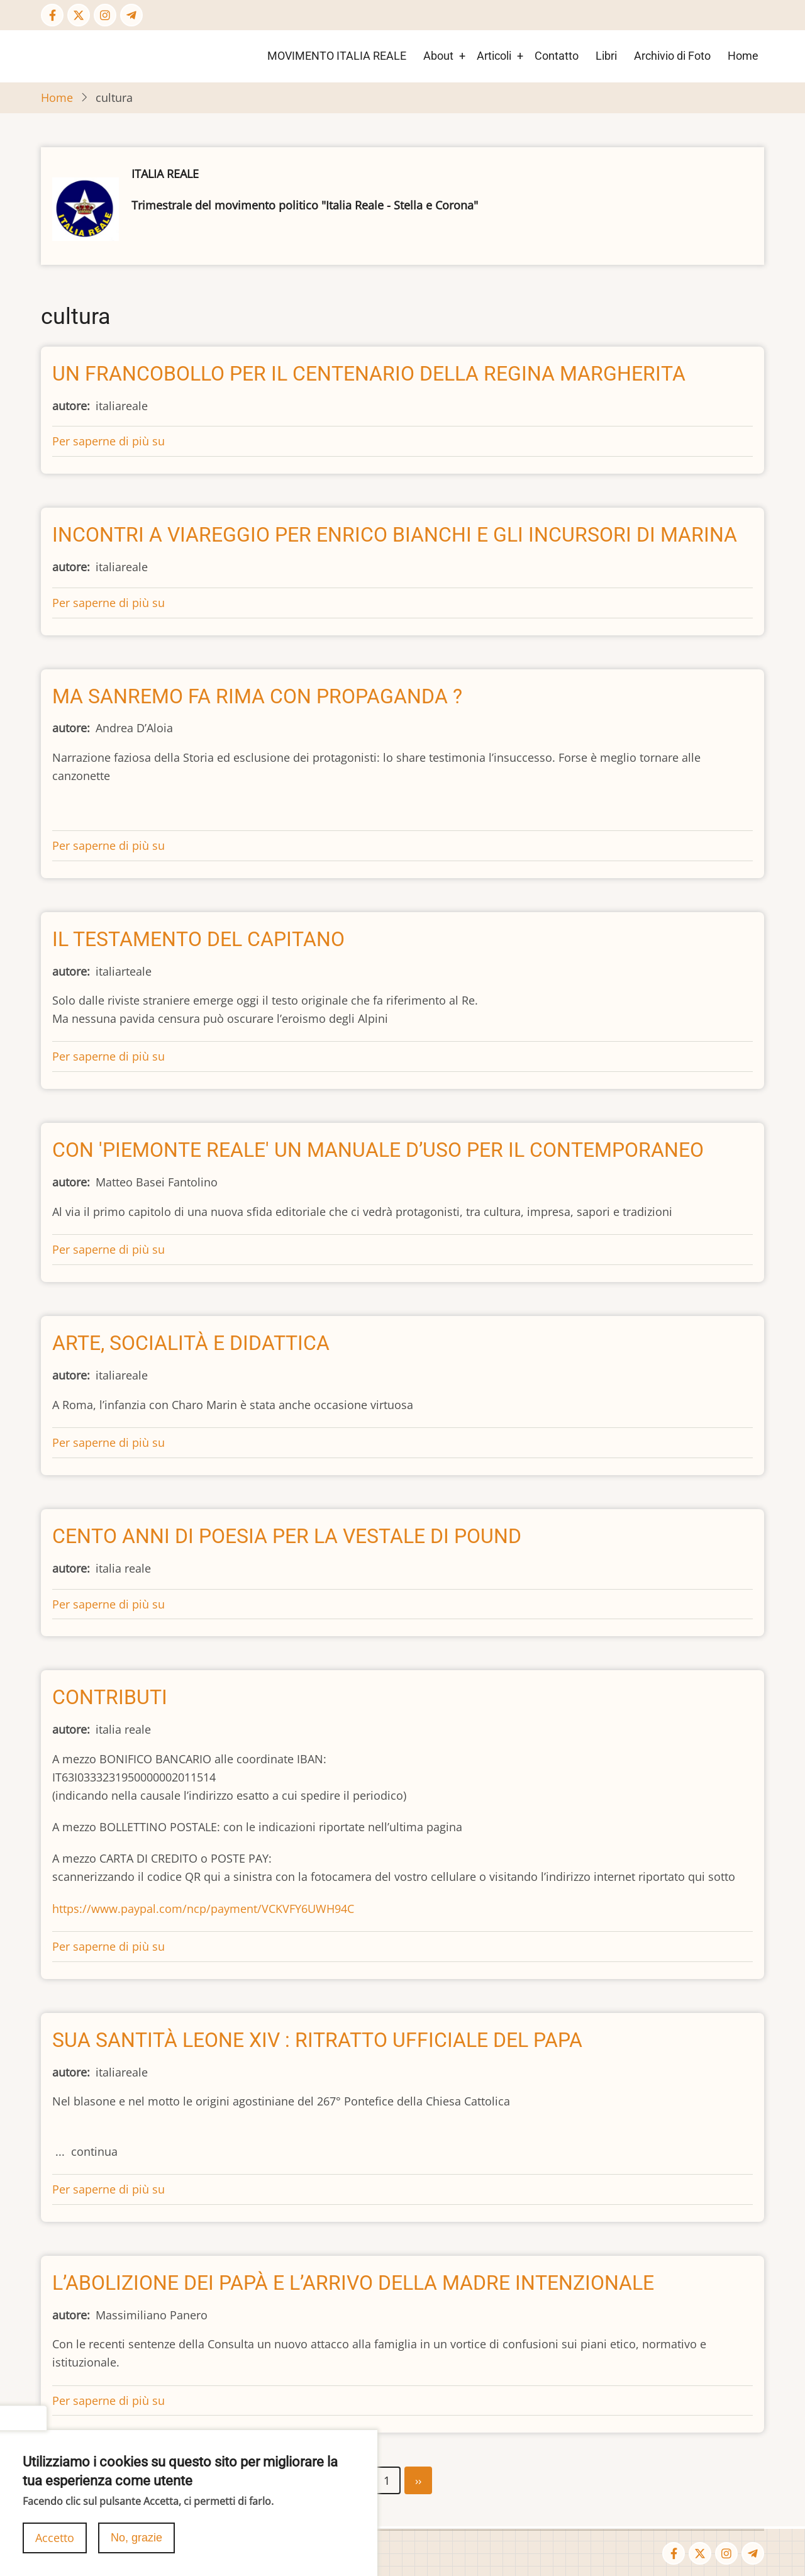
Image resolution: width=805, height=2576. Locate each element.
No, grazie (136, 2547)
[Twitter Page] (78, 15)
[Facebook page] (52, 15)
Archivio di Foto (672, 55)
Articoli (494, 55)
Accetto (54, 2547)
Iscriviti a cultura (84, 2503)
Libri (606, 55)
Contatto (557, 55)
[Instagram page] (105, 15)
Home (743, 55)
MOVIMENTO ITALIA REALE (336, 55)
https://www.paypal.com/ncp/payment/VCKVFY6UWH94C (203, 1908)
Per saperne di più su (108, 441)
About (438, 55)
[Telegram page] (131, 15)
